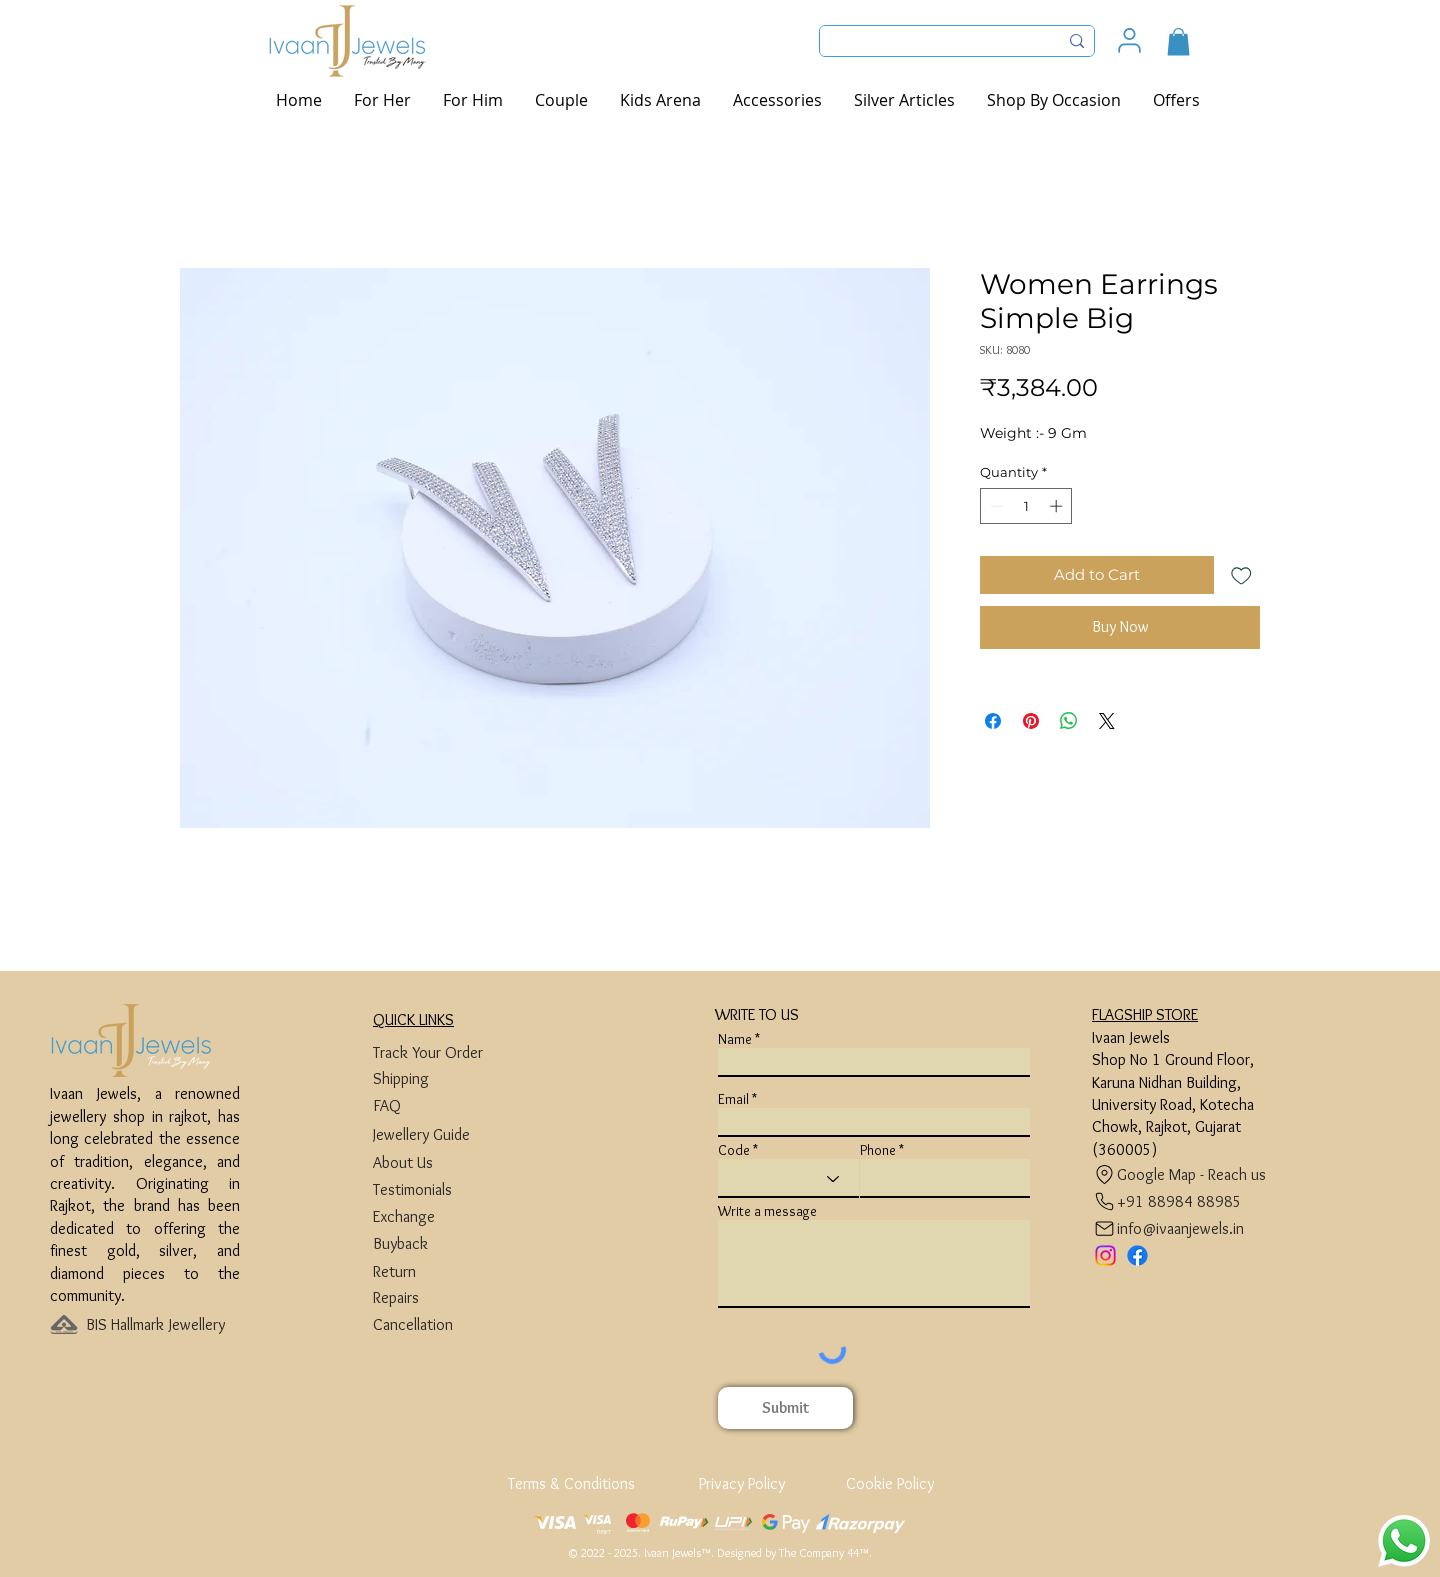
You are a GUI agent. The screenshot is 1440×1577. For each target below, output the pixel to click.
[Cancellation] (448, 1324)
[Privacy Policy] (741, 1483)
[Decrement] (995, 506)
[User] (1129, 40)
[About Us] (448, 1162)
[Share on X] (1107, 721)
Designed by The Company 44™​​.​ (794, 1552)
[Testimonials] (448, 1189)
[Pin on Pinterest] (1031, 721)
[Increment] (1058, 506)
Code (734, 1150)
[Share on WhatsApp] (1069, 721)
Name (735, 1039)
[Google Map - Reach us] (1184, 1174)
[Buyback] (448, 1243)
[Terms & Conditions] (573, 1483)
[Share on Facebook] (993, 721)
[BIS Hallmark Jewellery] (161, 1324)
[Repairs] (448, 1297)
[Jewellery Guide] (448, 1134)
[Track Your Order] (448, 1052)
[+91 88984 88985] (1167, 1201)
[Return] (448, 1271)
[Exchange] (448, 1216)
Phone (878, 1150)
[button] (1178, 41)
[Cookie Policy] (889, 1483)
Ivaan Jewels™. (679, 1552)
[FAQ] (448, 1105)
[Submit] (785, 1408)
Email (733, 1099)
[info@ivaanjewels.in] (1173, 1228)
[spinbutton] (1026, 506)
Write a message (767, 1211)
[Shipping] (448, 1078)
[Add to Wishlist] (1241, 575)
